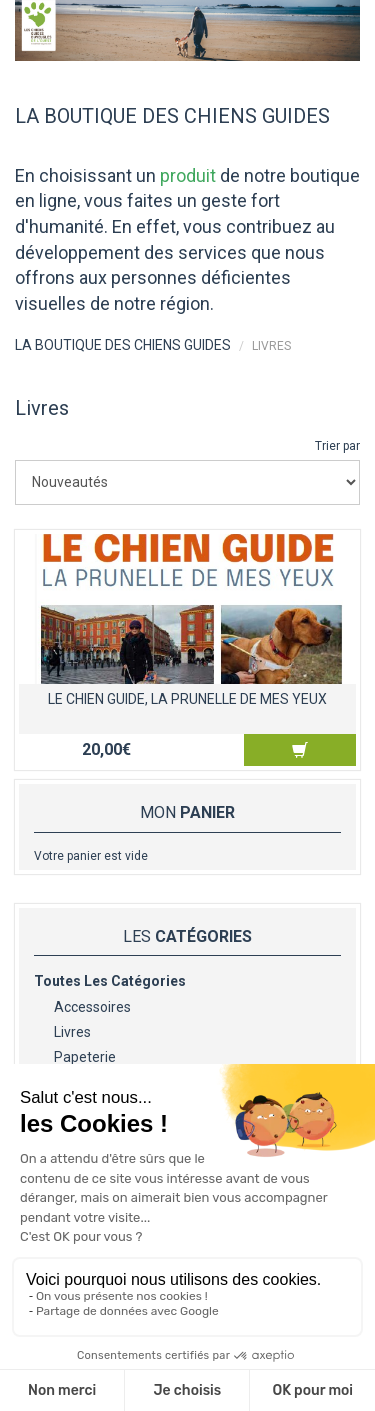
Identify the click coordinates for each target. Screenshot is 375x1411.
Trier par (337, 446)
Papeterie (85, 1057)
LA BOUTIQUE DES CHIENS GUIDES (123, 345)
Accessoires (92, 1007)
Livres (72, 1032)
